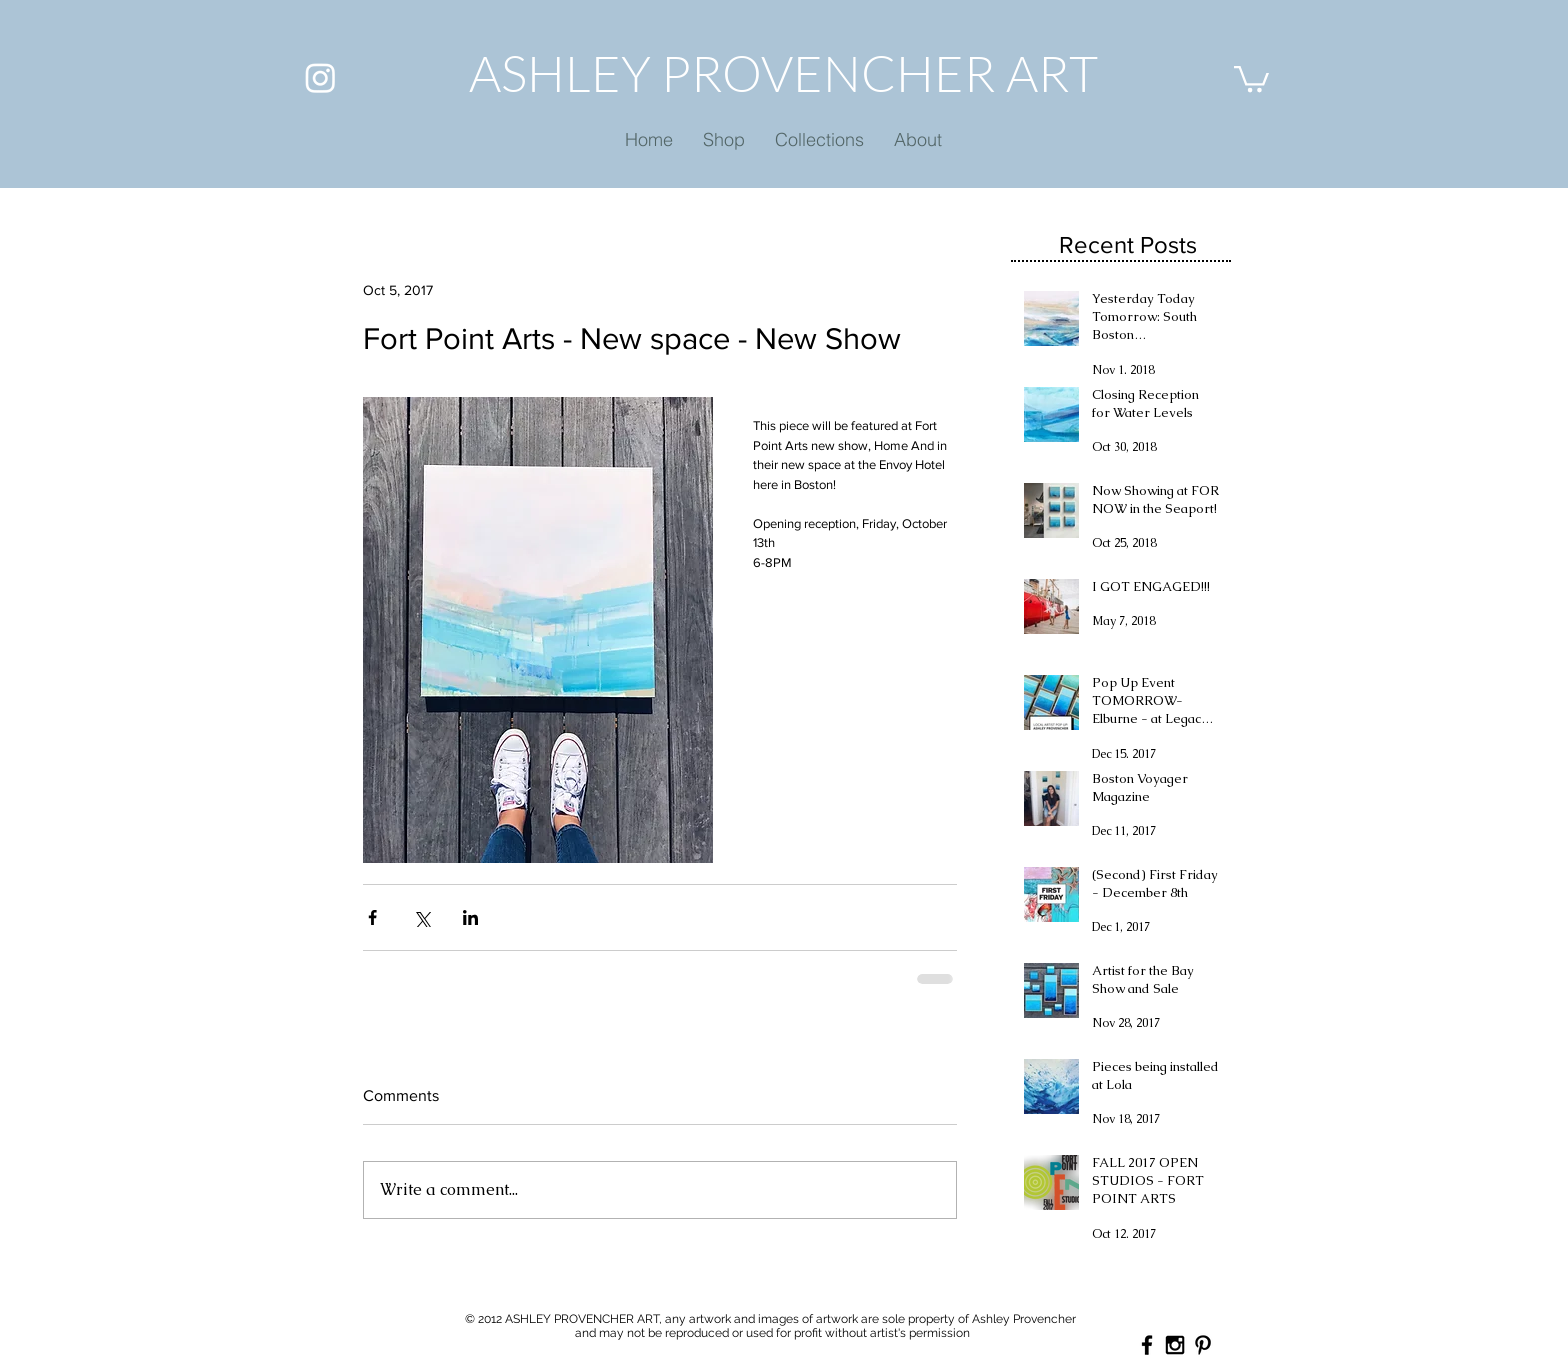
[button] (1251, 77)
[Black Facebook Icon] (1147, 1345)
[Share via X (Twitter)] (421, 917)
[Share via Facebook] (372, 917)
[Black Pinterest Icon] (1203, 1345)
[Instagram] (320, 77)
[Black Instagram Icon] (1175, 1345)
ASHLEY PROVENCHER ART (783, 72)
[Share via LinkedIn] (470, 917)
